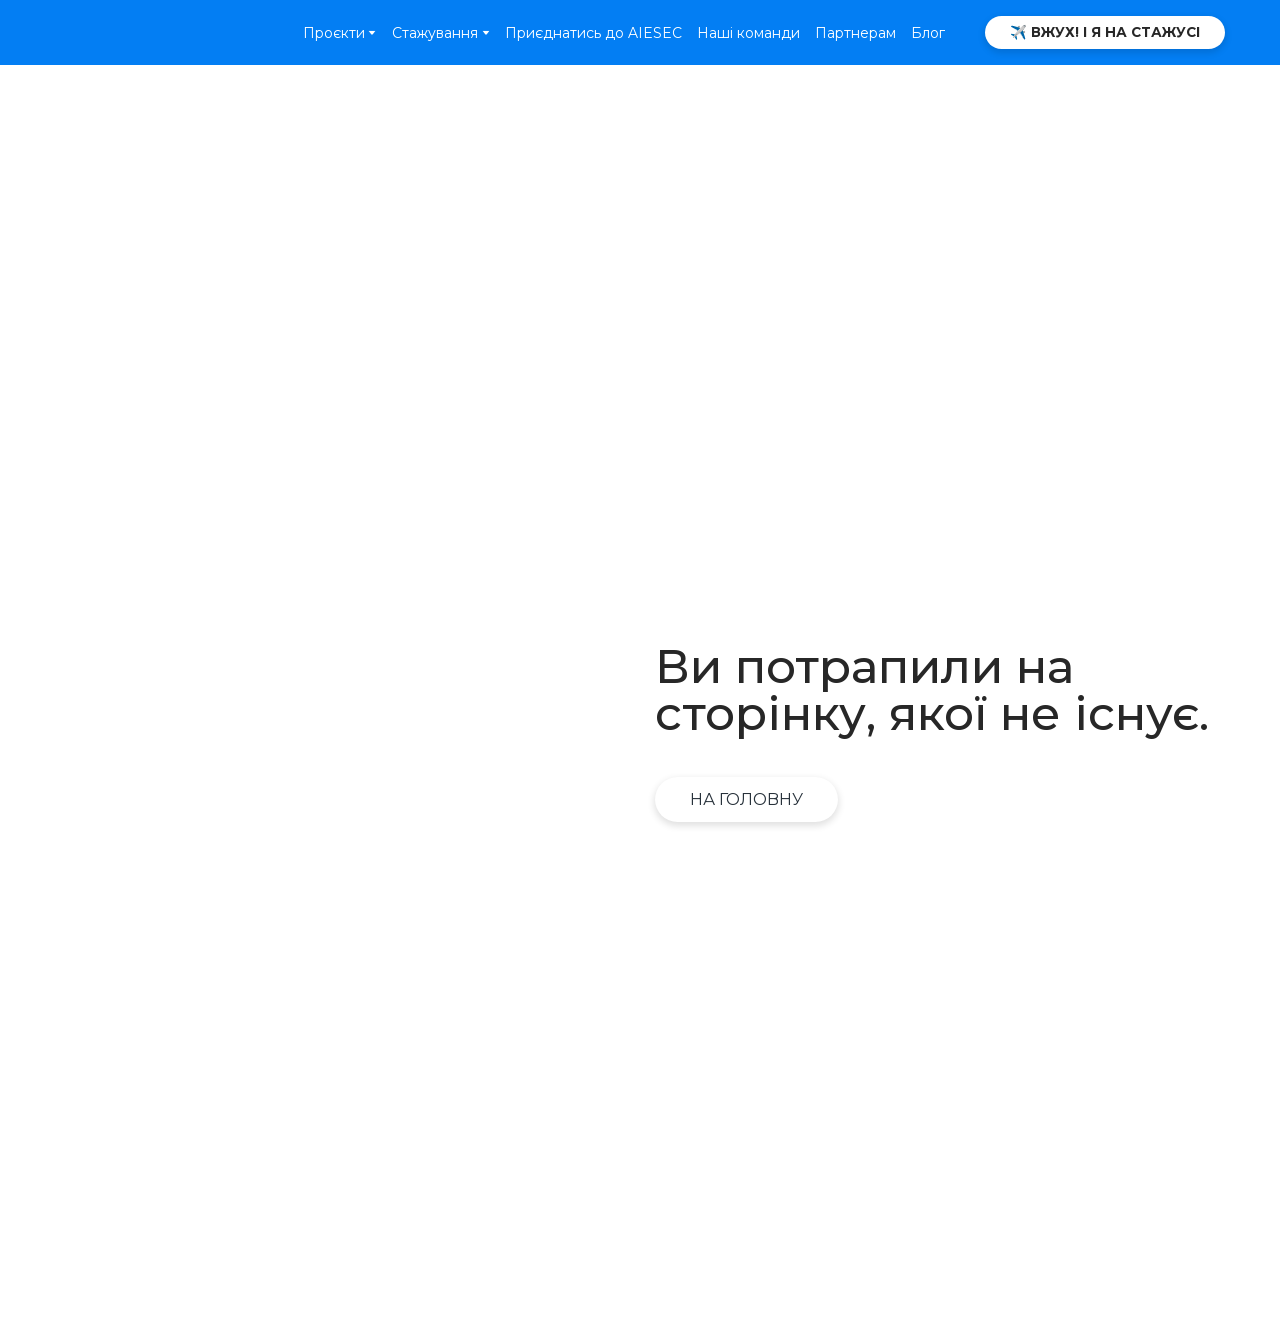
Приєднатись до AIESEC (593, 33)
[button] (1105, 33)
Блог (928, 33)
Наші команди (748, 33)
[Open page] (134, 32)
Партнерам (855, 33)
